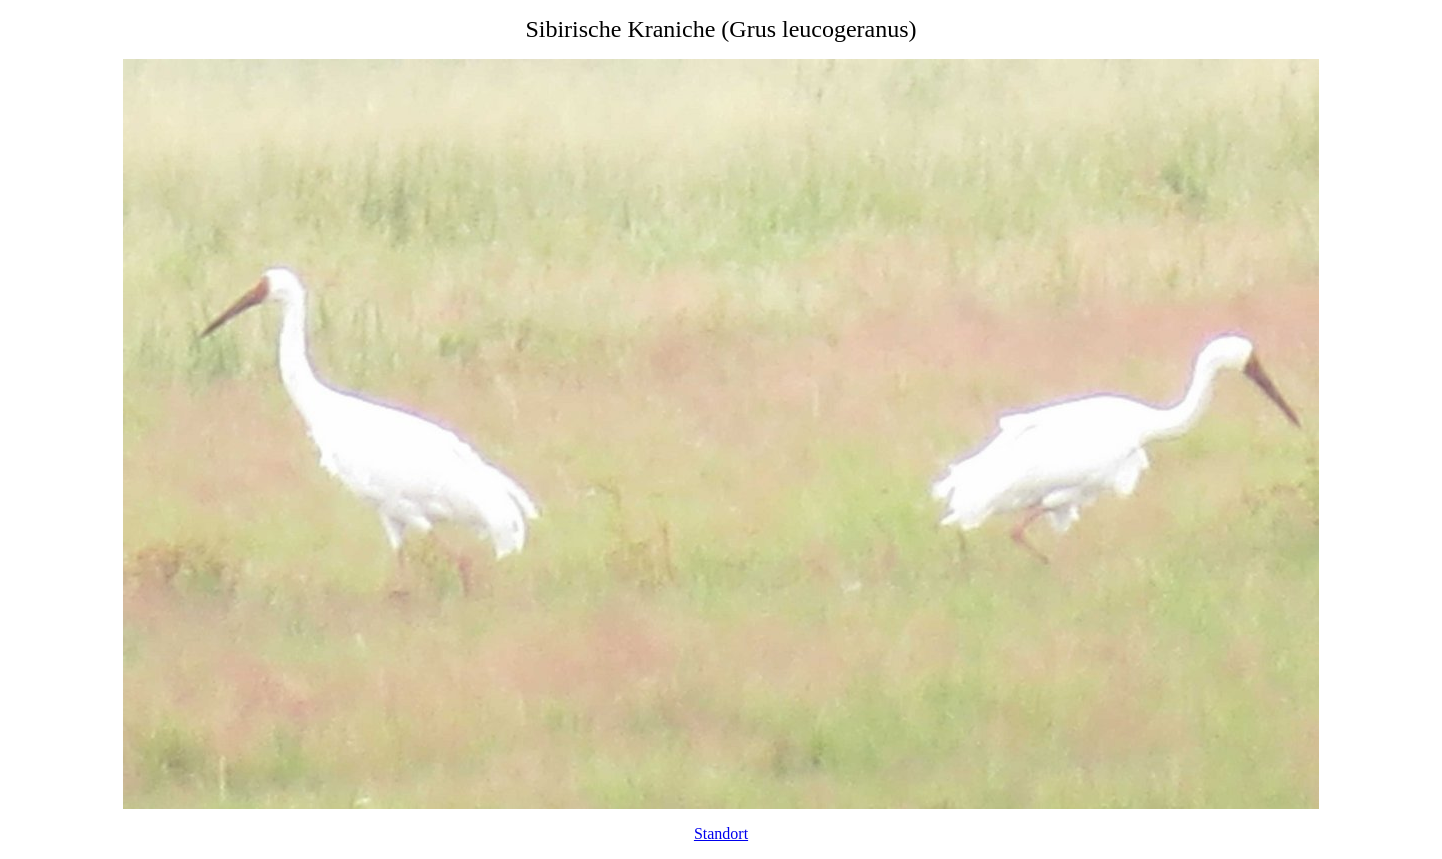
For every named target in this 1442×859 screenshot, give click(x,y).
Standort (721, 833)
